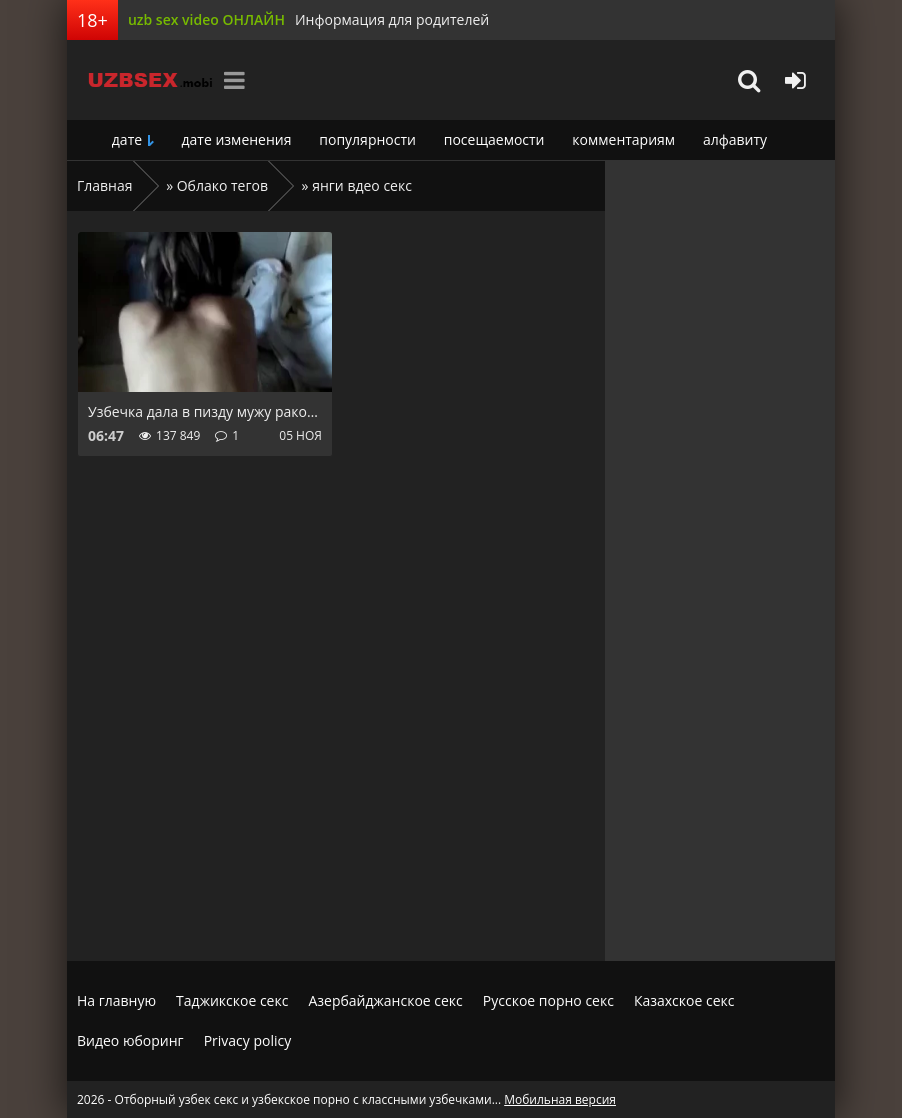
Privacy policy (248, 1040)
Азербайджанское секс (385, 1000)
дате (127, 139)
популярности (367, 139)
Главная (105, 185)
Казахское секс (684, 1000)
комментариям (623, 139)
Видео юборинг (130, 1040)
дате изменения (237, 139)
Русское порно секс (548, 1000)
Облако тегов (222, 185)
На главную (116, 1000)
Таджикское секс (232, 1000)
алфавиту (735, 139)
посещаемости (494, 139)
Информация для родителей (392, 19)
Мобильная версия (560, 1099)
